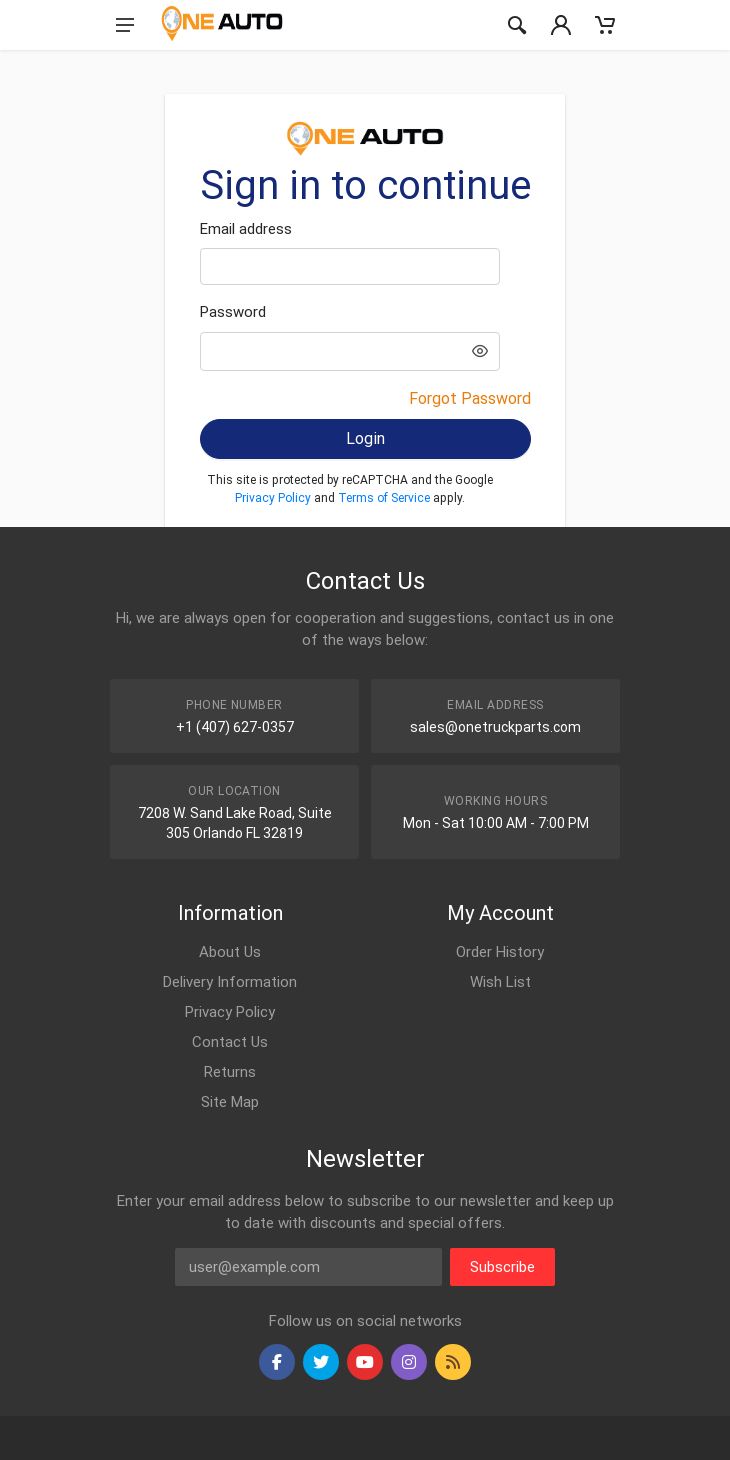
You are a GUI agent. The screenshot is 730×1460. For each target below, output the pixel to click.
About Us (230, 952)
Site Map (230, 1102)
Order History (500, 952)
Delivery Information (230, 982)
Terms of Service (384, 498)
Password (233, 312)
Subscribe (502, 1267)
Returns (230, 1072)
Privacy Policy (273, 498)
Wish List (500, 982)
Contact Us (230, 1042)
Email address (246, 229)
